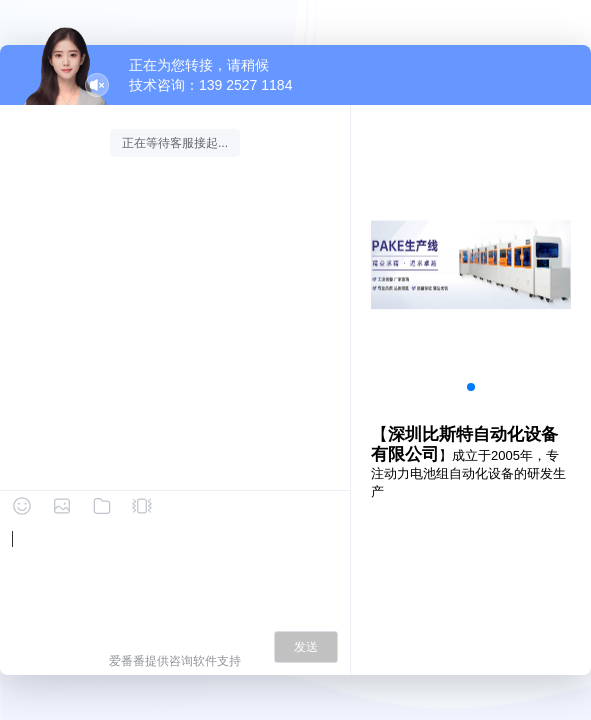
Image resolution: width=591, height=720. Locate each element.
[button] (471, 387)
